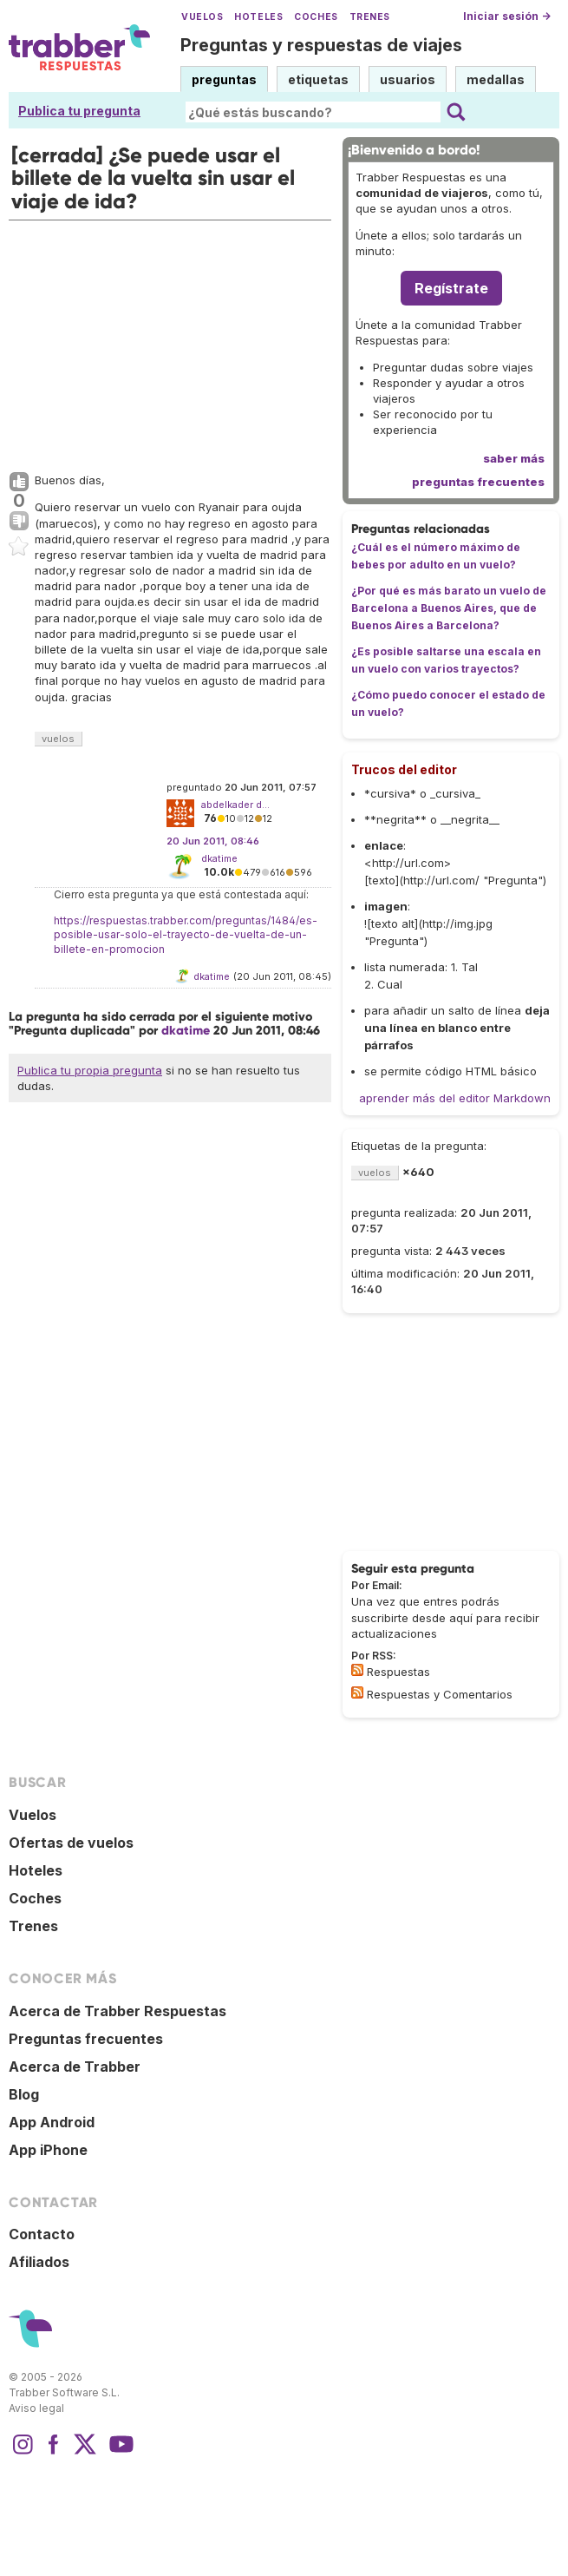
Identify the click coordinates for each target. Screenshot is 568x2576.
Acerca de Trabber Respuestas (117, 2011)
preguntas (224, 79)
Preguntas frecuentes (86, 2038)
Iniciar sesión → (507, 16)
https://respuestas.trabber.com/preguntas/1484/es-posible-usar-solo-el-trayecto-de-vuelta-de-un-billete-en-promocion (185, 935)
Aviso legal (36, 2408)
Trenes (369, 17)
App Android (52, 2122)
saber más (514, 458)
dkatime (219, 858)
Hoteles (258, 17)
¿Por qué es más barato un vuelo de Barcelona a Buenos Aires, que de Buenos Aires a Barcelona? (448, 608)
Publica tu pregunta (79, 110)
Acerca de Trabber (74, 2066)
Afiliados (39, 2261)
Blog (24, 2094)
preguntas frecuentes (478, 482)
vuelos (58, 739)
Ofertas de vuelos (71, 1842)
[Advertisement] (170, 341)
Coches (315, 17)
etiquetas (318, 79)
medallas (496, 79)
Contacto (42, 2234)
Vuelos (202, 17)
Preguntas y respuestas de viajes (321, 45)
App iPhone (48, 2150)
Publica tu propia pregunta (89, 1070)
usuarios (407, 79)
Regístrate (451, 288)
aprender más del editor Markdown (455, 1098)
